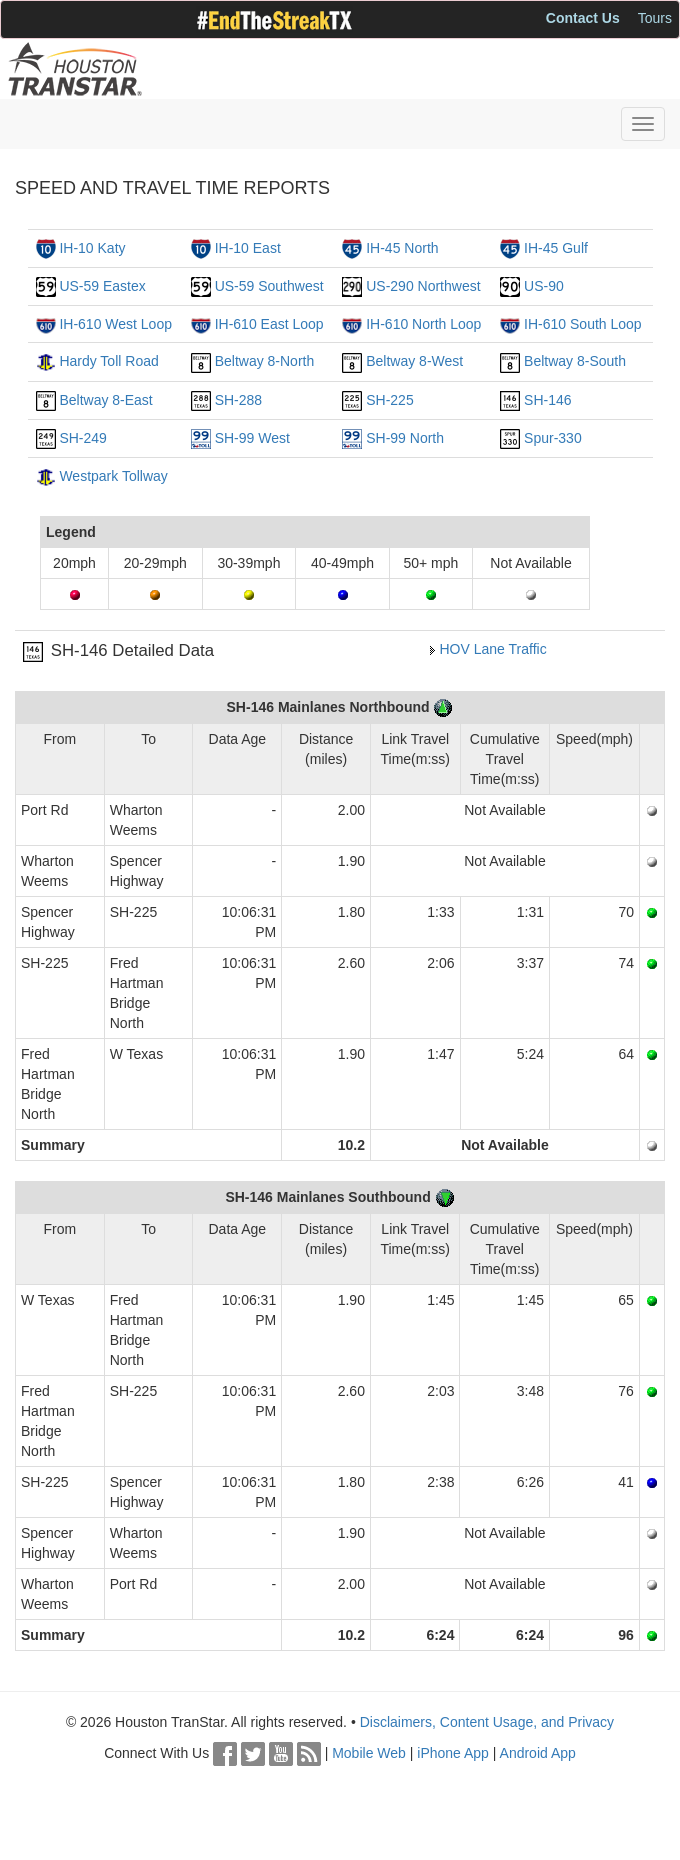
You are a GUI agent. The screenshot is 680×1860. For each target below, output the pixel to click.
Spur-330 (553, 438)
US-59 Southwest (269, 286)
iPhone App (453, 1753)
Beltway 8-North (265, 361)
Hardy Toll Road (108, 361)
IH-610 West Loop (115, 324)
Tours (655, 18)
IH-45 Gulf (556, 248)
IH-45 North (402, 248)
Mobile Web (369, 1753)
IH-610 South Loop (583, 324)
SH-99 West (252, 438)
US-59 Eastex (102, 286)
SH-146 (547, 400)
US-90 (544, 286)
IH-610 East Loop (269, 324)
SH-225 (389, 400)
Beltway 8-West (414, 361)
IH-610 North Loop (423, 324)
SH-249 (82, 438)
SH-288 (238, 400)
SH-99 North (405, 438)
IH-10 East (248, 248)
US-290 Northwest (423, 286)
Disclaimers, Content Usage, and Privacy (487, 1722)
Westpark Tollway (113, 476)
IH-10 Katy (92, 248)
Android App (538, 1753)
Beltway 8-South (575, 361)
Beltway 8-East (105, 400)
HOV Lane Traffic (493, 649)
